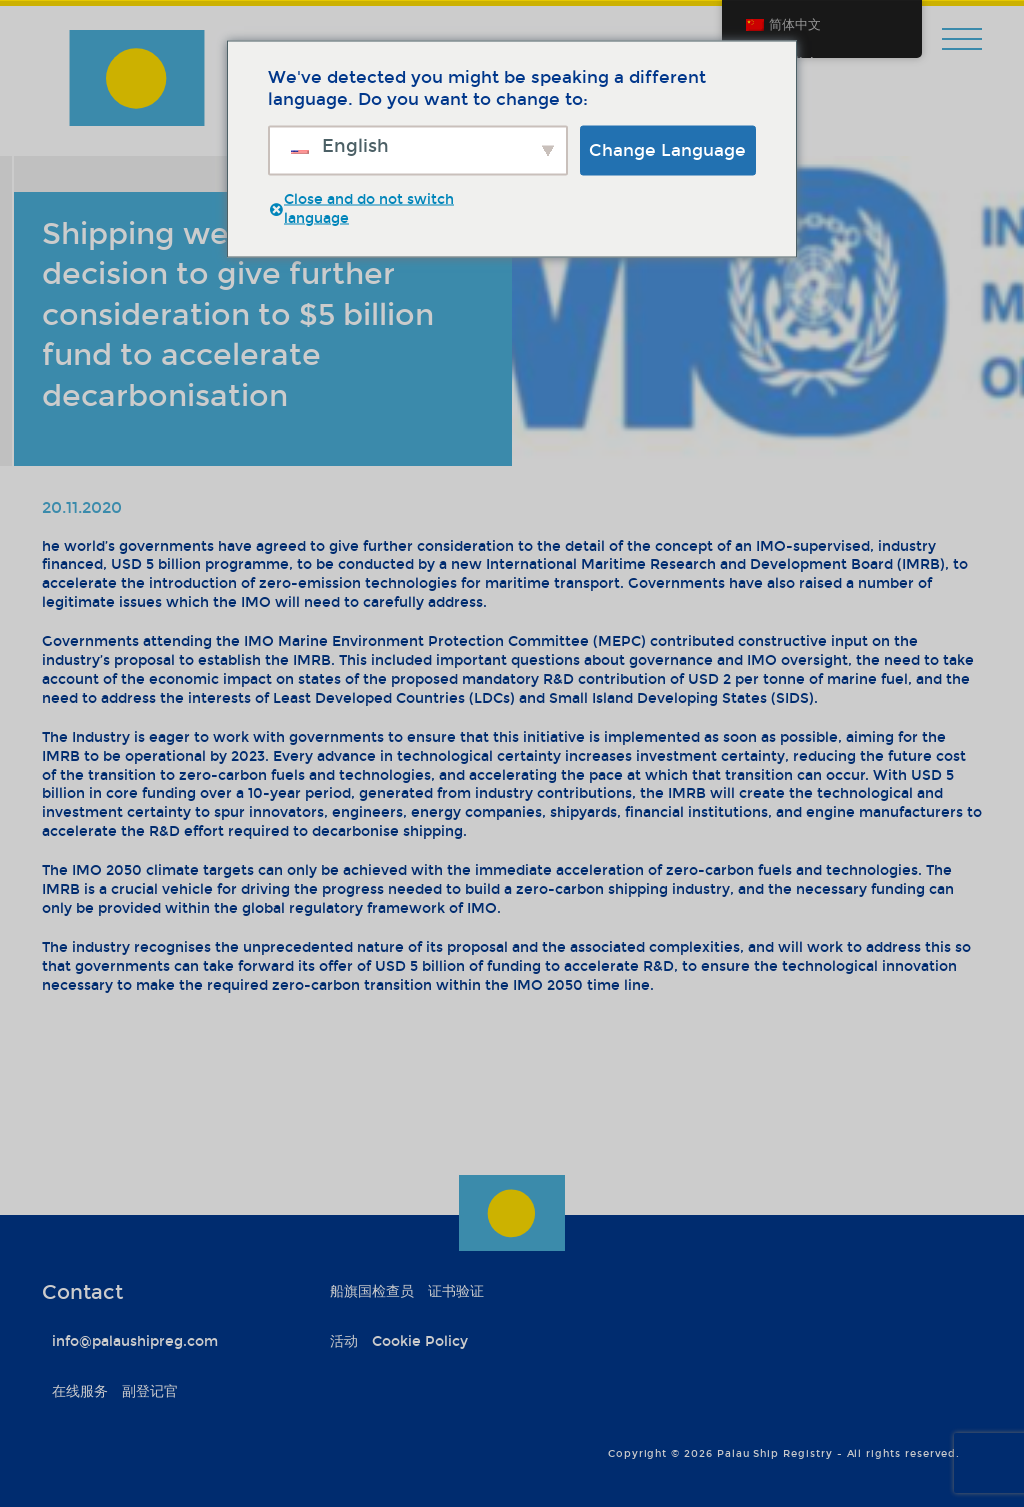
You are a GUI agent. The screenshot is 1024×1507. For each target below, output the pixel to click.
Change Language (667, 149)
